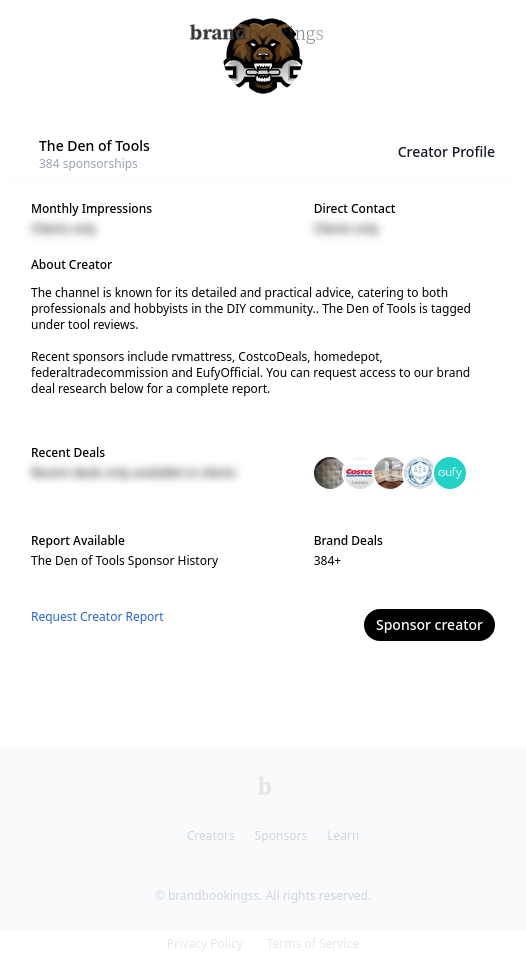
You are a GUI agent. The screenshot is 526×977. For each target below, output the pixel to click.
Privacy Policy (205, 943)
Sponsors (281, 835)
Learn (343, 835)
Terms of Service (313, 943)
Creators (211, 835)
